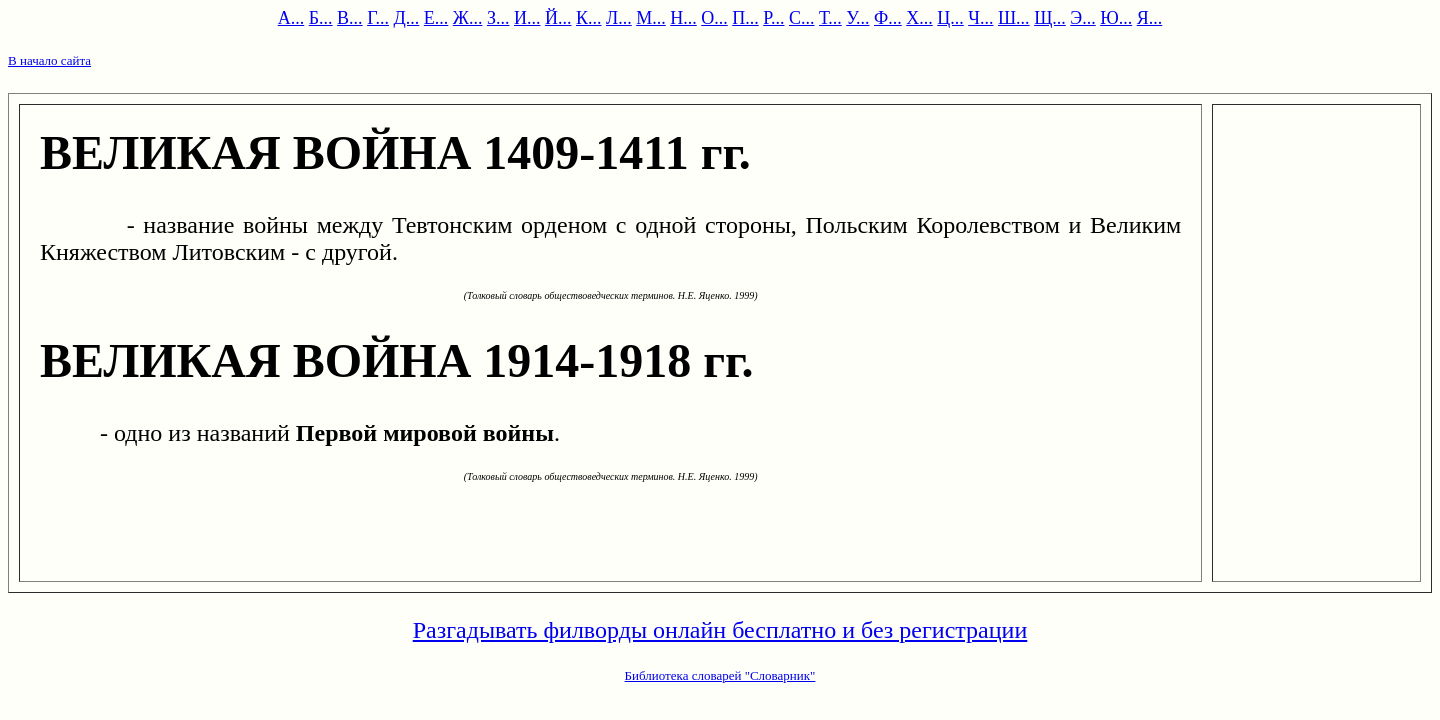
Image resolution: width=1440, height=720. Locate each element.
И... (527, 18)
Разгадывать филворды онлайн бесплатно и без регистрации (720, 630)
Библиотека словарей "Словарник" (720, 675)
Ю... (1116, 18)
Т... (830, 18)
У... (857, 18)
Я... (1150, 18)
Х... (919, 18)
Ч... (980, 18)
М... (651, 18)
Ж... (468, 18)
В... (350, 18)
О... (714, 18)
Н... (683, 18)
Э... (1082, 18)
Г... (378, 18)
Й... (558, 18)
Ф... (888, 18)
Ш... (1014, 18)
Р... (773, 18)
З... (498, 18)
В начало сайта (49, 60)
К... (589, 18)
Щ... (1050, 18)
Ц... (950, 18)
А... (291, 18)
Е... (436, 18)
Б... (321, 18)
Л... (619, 18)
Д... (407, 18)
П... (745, 18)
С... (802, 18)
